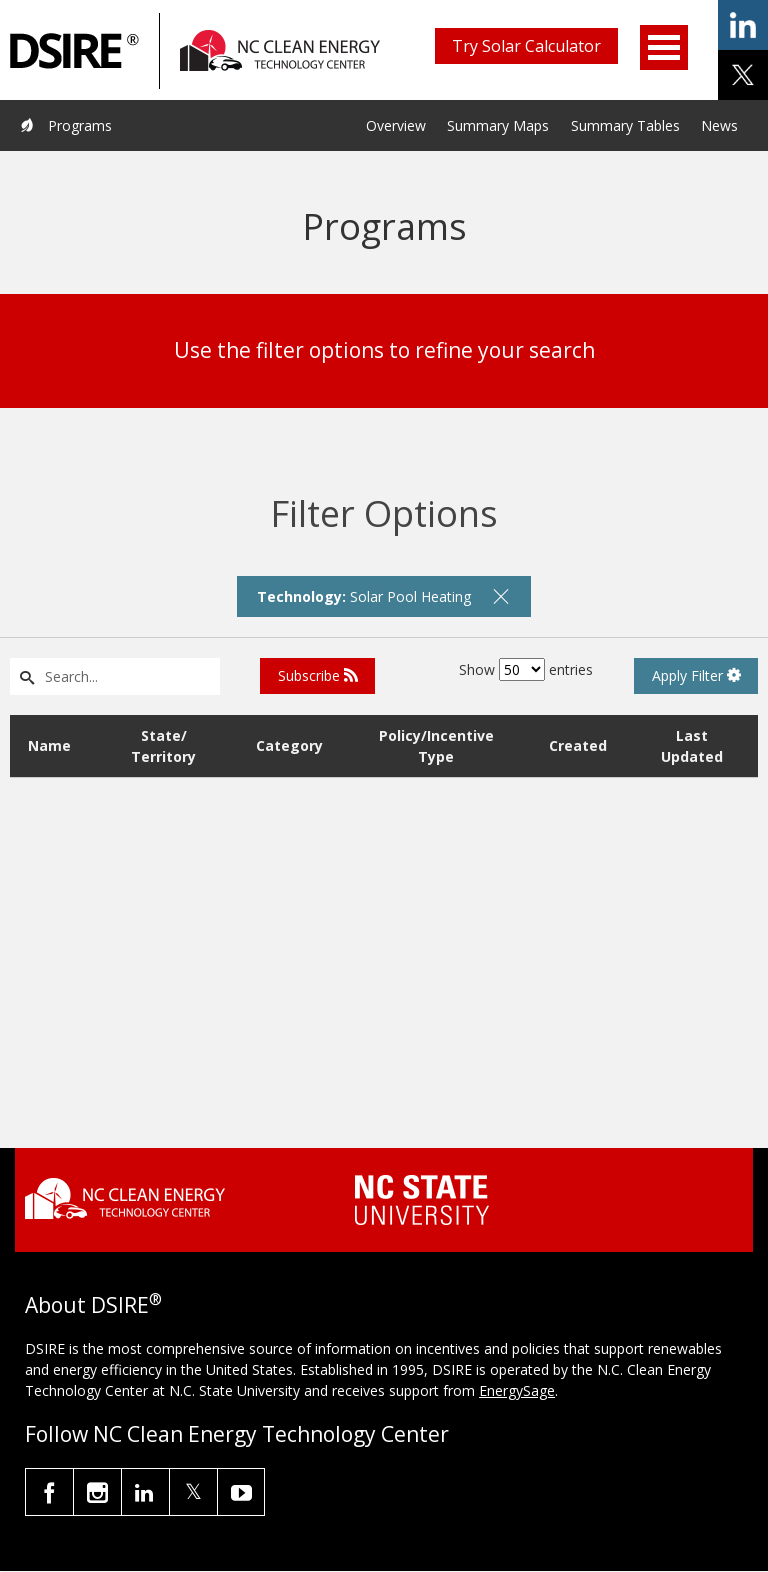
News (719, 125)
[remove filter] (501, 596)
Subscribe (318, 675)
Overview (396, 125)
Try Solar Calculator (526, 46)
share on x (743, 75)
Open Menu (664, 47)
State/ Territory (163, 746)
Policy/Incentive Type (436, 746)
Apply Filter (696, 675)
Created (578, 745)
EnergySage (517, 1390)
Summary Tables (625, 125)
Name (49, 745)
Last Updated (692, 746)
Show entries (526, 669)
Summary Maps (498, 125)
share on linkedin (743, 25)
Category (289, 745)
